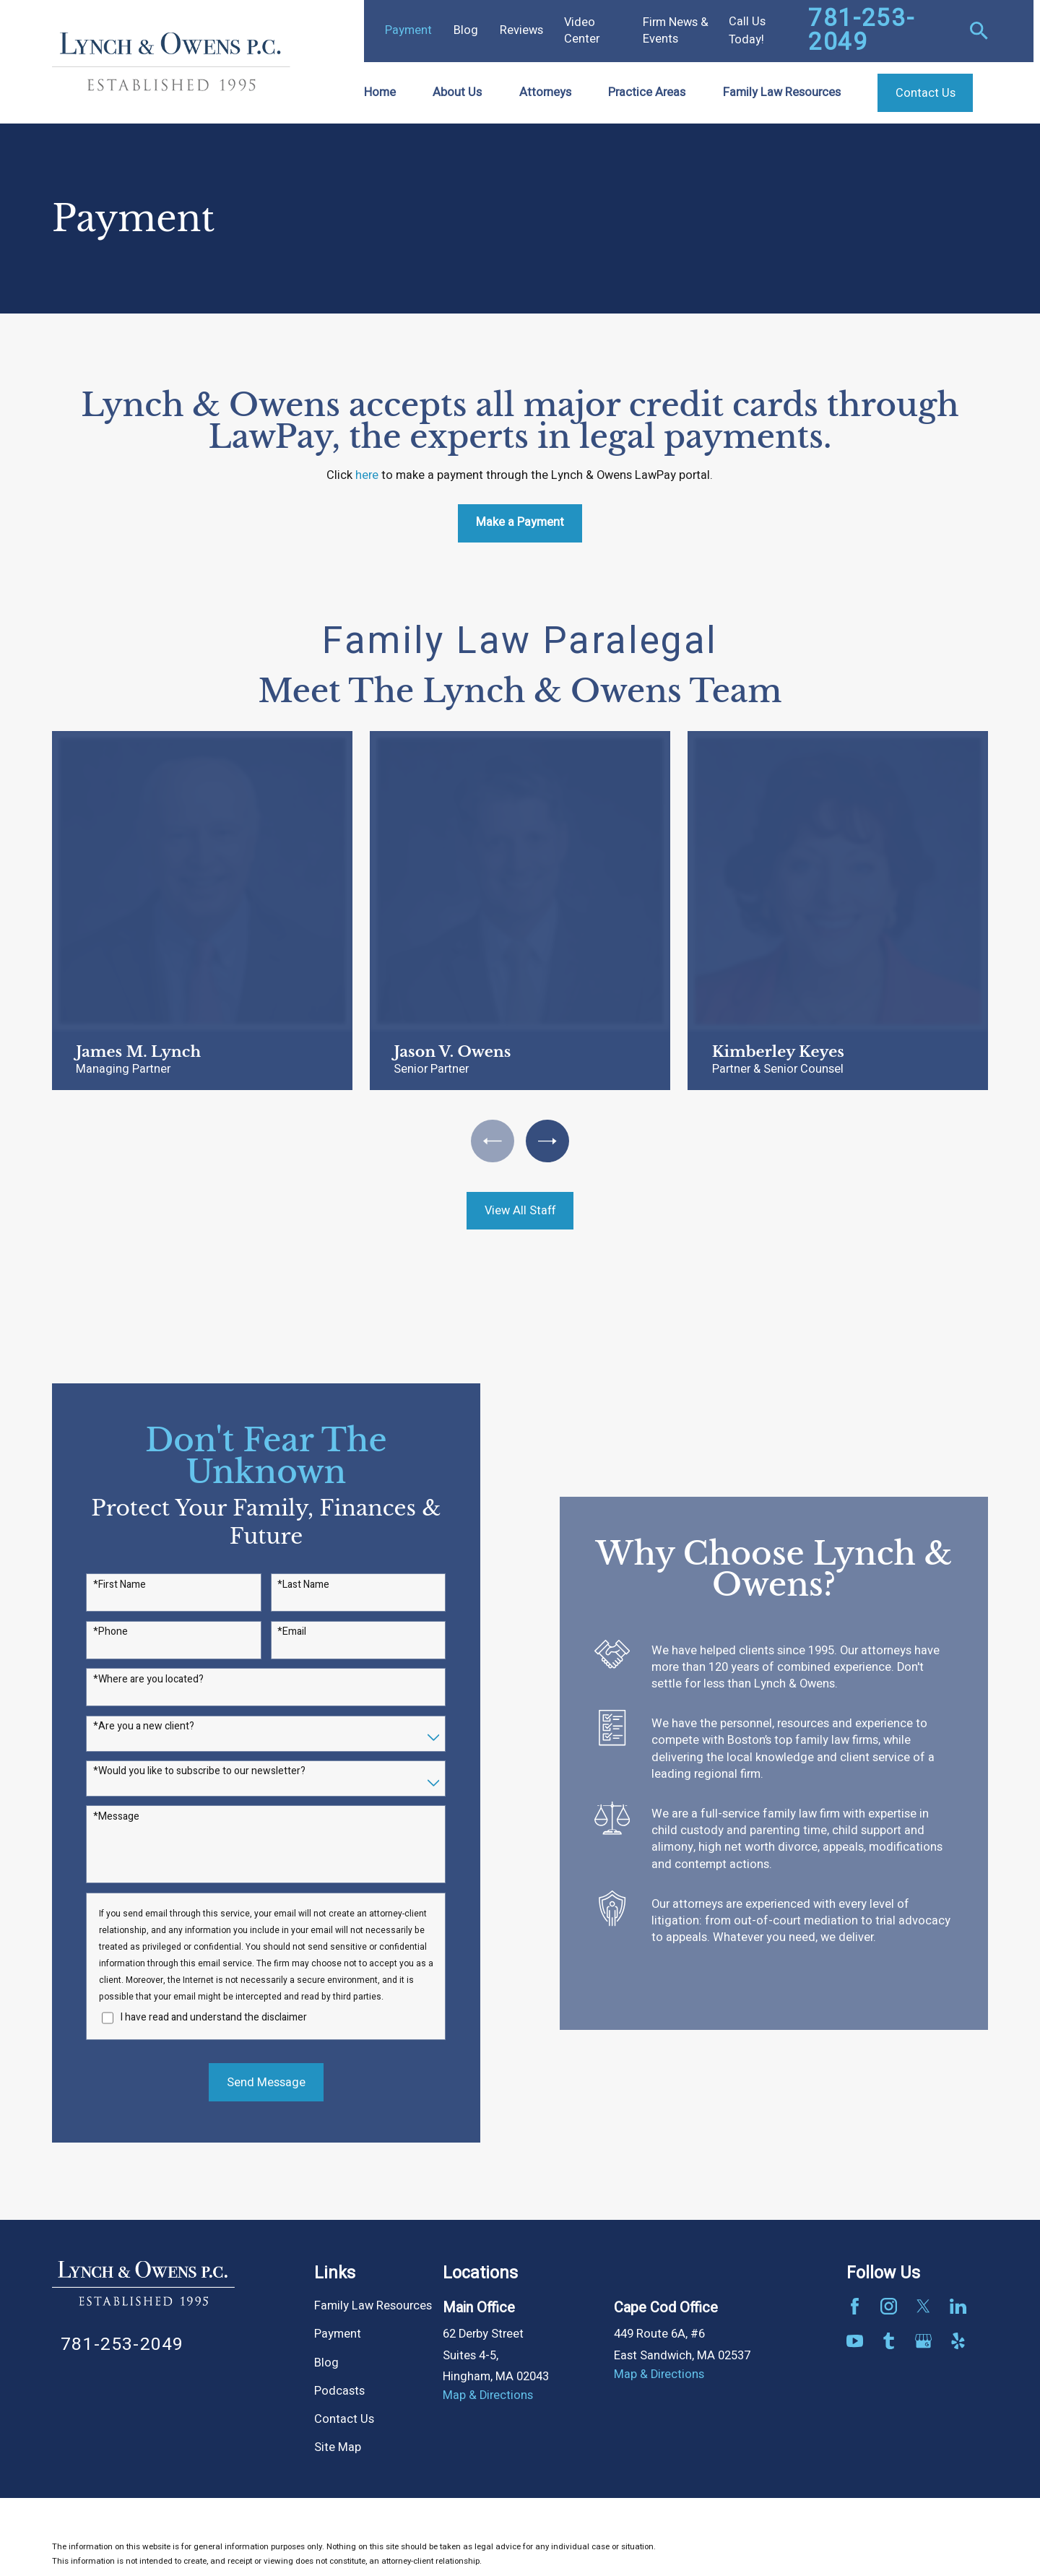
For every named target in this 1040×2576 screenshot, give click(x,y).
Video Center (581, 31)
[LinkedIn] (958, 2306)
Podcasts (339, 2391)
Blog (466, 30)
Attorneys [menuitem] (545, 92)
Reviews (521, 30)
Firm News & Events (675, 31)
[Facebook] (854, 2306)
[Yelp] (958, 2341)
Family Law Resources (373, 2305)
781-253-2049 (861, 31)
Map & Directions (488, 2395)
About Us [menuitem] (457, 92)
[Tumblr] (888, 2341)
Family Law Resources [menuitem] (782, 92)
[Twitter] (923, 2306)
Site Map (337, 2447)
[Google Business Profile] (923, 2341)
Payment (408, 30)
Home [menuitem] (380, 92)
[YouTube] (854, 2341)
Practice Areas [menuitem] (646, 92)
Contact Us (344, 2419)
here (366, 475)
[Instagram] (888, 2306)
